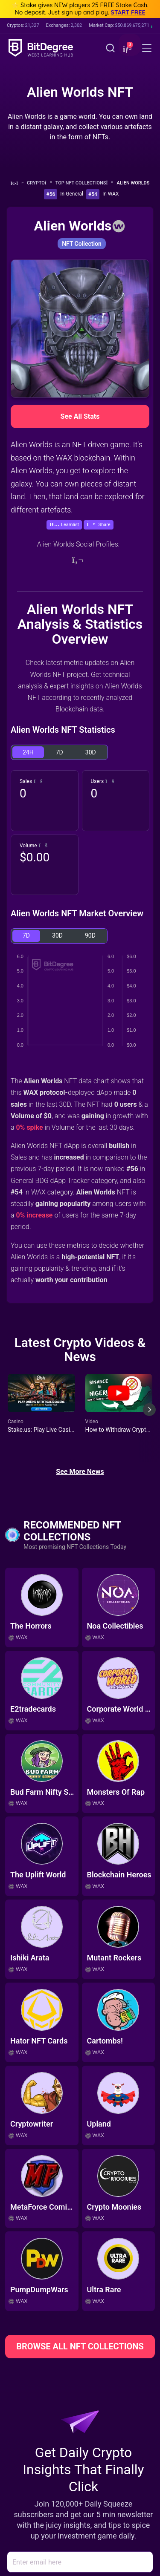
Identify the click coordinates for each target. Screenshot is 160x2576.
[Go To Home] (17, 183)
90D (90, 935)
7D (59, 752)
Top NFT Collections (84, 183)
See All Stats (80, 416)
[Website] (78, 559)
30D (90, 752)
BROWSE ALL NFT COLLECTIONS (80, 2346)
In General (71, 194)
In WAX (110, 194)
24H (28, 752)
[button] (126, 49)
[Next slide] (149, 1416)
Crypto (39, 183)
